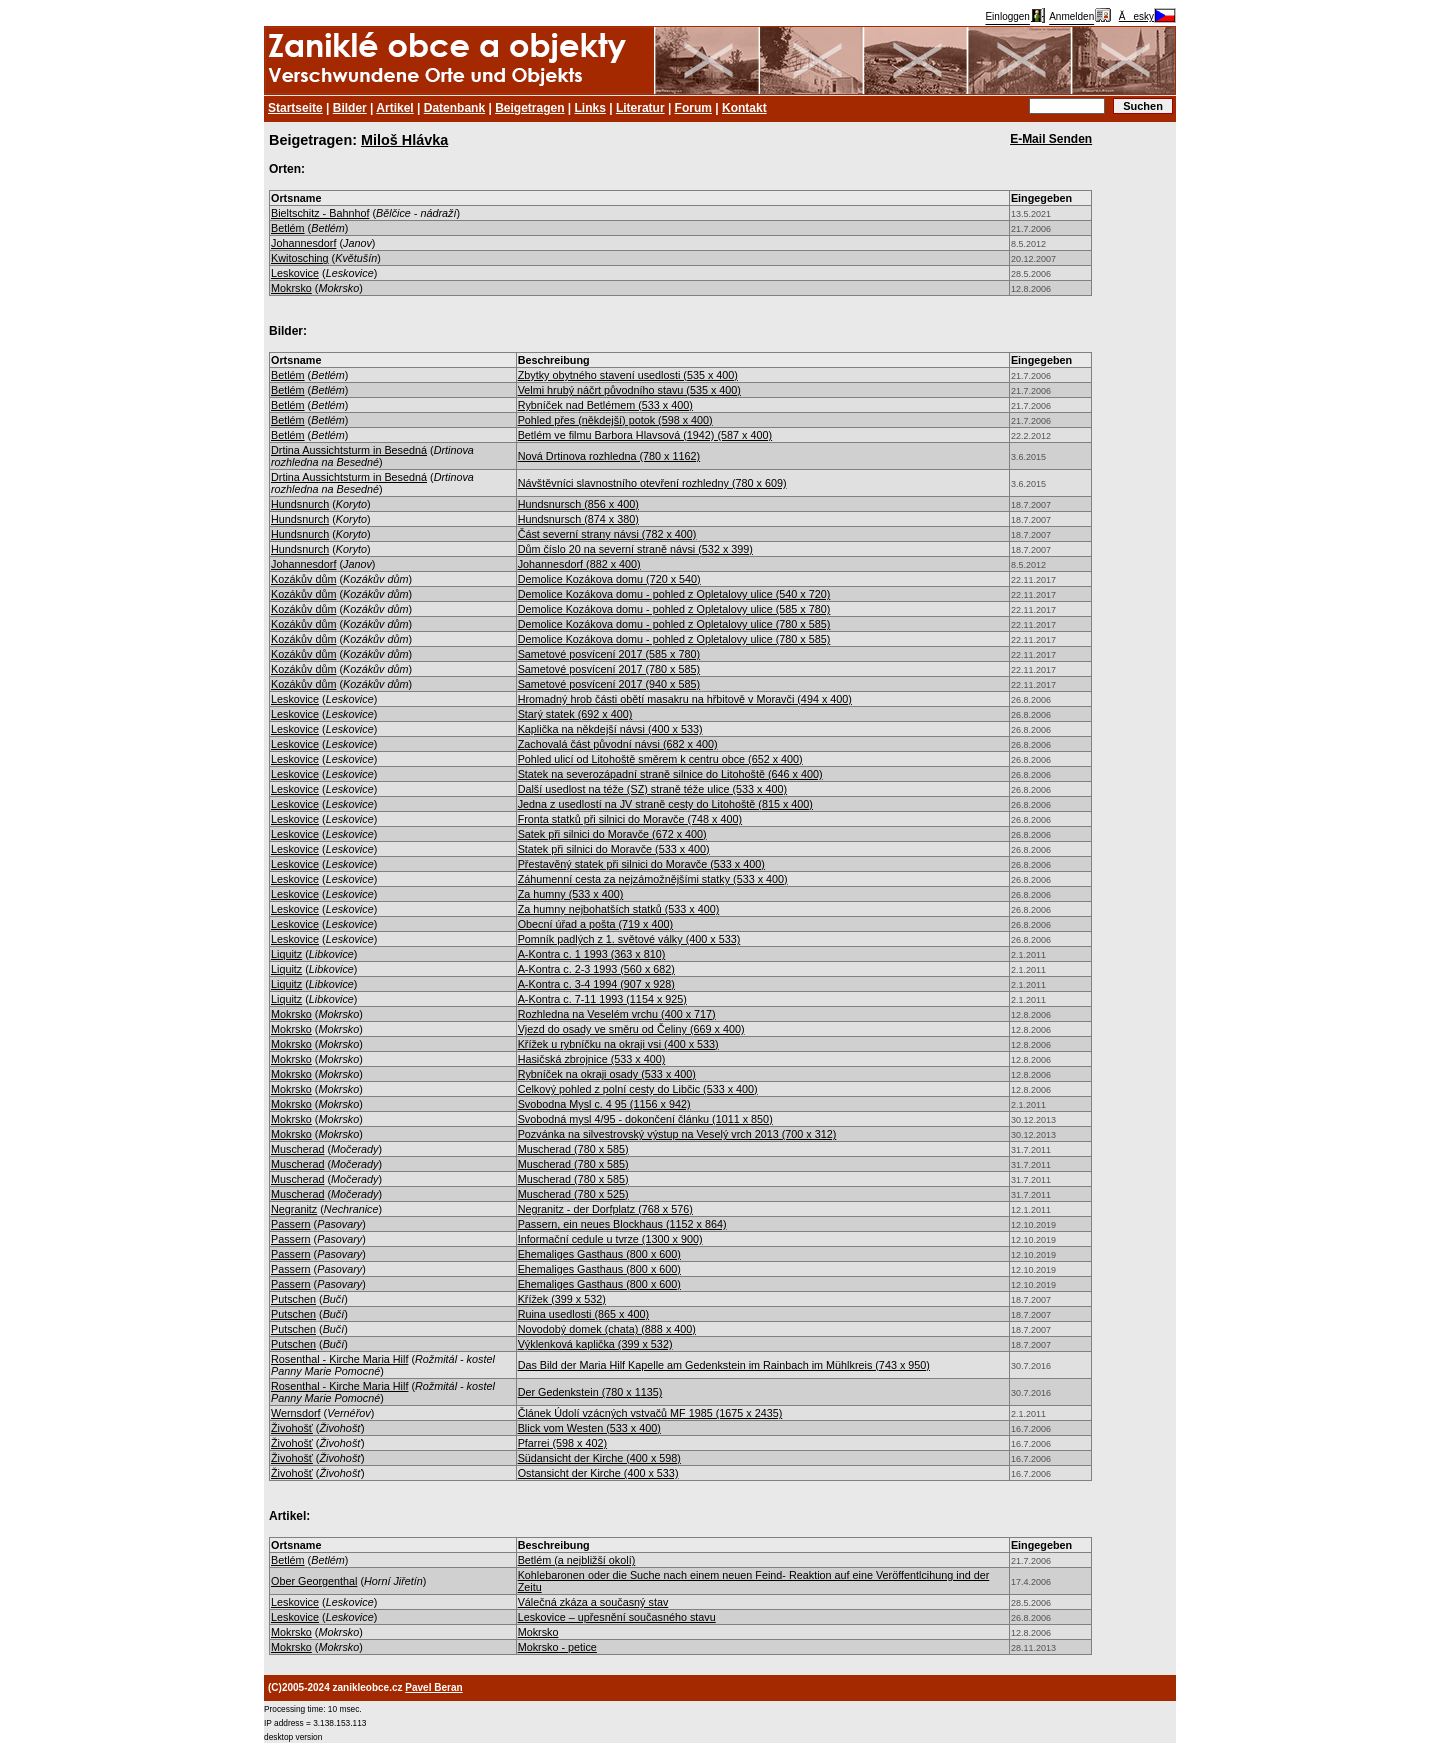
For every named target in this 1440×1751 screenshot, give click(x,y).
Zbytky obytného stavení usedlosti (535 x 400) (628, 375)
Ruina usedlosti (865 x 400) (583, 1314)
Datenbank (454, 108)
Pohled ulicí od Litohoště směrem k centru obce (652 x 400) (660, 759)
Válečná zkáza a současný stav (593, 1602)
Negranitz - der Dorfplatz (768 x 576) (605, 1209)
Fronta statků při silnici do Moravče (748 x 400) (630, 819)
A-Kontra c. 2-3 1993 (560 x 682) (596, 969)
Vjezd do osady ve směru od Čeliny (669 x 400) (631, 1029)
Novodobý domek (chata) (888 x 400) (607, 1329)
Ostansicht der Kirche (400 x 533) (598, 1473)
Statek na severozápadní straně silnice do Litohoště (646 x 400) (670, 774)
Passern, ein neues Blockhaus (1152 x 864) (622, 1224)
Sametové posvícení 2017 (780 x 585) (609, 669)
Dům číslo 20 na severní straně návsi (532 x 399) (635, 549)
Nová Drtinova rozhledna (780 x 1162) (609, 456)
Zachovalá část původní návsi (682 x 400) (618, 744)
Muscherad (297, 1149)
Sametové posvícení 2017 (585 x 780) (609, 654)
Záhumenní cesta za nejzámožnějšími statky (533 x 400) (653, 879)
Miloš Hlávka (404, 140)
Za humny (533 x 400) (571, 894)
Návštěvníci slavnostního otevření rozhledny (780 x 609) (652, 483)
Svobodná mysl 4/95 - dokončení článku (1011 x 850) (645, 1119)
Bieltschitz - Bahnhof (320, 213)
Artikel (394, 108)
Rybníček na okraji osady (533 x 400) (607, 1074)
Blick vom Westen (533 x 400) (589, 1428)
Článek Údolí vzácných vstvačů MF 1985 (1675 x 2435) (650, 1413)
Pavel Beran (433, 1687)
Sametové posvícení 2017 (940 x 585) (609, 684)
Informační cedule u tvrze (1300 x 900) (610, 1239)
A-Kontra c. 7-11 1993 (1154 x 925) (602, 999)
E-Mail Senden (1051, 139)
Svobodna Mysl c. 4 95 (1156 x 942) (604, 1104)
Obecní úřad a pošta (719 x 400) (595, 924)
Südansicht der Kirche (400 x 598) (599, 1458)
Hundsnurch (300, 504)
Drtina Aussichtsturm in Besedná (349, 450)
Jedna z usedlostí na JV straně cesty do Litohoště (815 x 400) (665, 804)
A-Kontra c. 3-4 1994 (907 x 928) (596, 984)
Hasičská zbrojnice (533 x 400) (592, 1059)
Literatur (640, 108)
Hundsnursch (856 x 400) (578, 504)
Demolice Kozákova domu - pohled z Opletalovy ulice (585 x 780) (674, 609)
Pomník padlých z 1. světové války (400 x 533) (629, 939)
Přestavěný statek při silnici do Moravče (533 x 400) (641, 864)
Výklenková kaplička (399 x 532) (595, 1344)
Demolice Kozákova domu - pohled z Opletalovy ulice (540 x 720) (674, 594)
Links (590, 108)
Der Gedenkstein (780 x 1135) (590, 1392)
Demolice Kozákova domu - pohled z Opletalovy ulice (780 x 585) (674, 624)
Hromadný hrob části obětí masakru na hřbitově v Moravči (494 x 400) (685, 699)
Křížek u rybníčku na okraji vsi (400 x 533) (618, 1044)
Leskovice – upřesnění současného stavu (617, 1617)
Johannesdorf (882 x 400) (579, 564)
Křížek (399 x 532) (562, 1299)
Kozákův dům (303, 579)
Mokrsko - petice (557, 1647)
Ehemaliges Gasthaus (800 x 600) (599, 1254)
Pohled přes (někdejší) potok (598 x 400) (615, 420)
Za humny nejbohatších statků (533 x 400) (619, 909)
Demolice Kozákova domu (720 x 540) (609, 579)
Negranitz (294, 1209)
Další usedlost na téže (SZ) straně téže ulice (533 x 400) (652, 789)
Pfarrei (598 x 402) (562, 1443)
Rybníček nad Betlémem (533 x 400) (605, 405)
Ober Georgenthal (314, 1581)
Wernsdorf (296, 1413)
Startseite (295, 108)
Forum (693, 108)
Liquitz (286, 954)
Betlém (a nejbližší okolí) (577, 1560)
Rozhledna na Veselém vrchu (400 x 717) (617, 1014)
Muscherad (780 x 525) (573, 1194)
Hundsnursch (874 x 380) (578, 519)
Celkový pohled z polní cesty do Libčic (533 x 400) (638, 1089)
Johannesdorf (303, 243)
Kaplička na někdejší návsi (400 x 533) (610, 729)
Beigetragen (529, 108)
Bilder (350, 108)
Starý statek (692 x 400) (575, 714)
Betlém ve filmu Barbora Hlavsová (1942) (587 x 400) (645, 435)
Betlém (288, 228)
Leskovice (295, 273)
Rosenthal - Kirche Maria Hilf (339, 1359)
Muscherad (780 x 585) (573, 1149)
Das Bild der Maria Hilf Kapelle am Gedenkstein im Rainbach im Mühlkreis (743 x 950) (724, 1365)
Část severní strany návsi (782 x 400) (607, 534)
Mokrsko (291, 288)
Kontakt (744, 108)
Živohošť (292, 1428)
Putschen (293, 1299)
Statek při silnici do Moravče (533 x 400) (614, 849)
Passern (291, 1224)
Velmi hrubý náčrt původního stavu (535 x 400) (629, 390)
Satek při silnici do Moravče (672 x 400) (612, 834)
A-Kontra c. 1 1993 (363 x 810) (592, 954)
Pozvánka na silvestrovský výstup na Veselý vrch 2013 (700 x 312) (677, 1134)
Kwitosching (300, 258)
